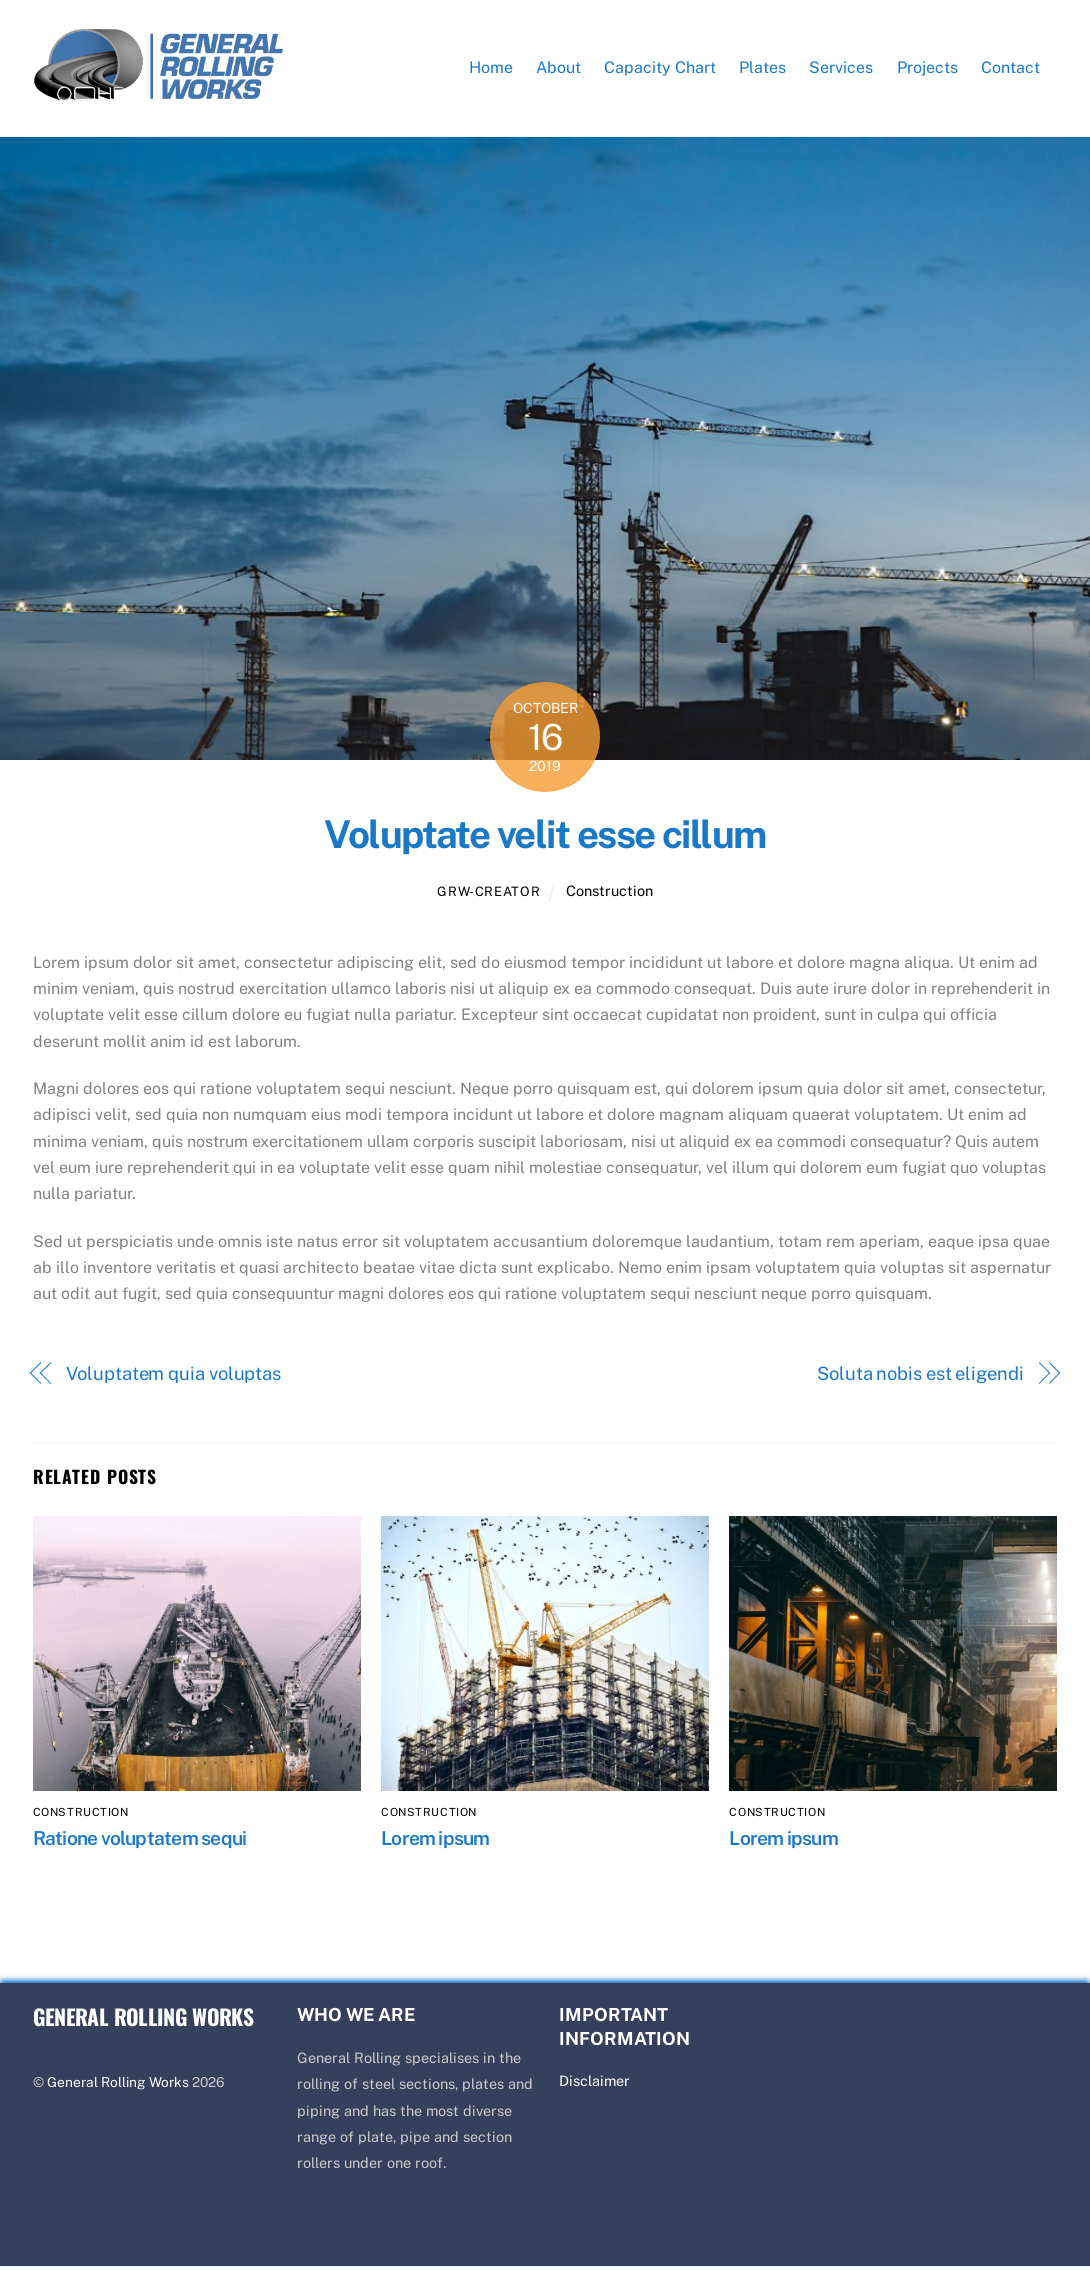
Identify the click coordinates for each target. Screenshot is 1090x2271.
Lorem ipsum (435, 1842)
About (558, 69)
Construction (609, 895)
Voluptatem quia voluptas (173, 1377)
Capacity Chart (660, 69)
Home (491, 69)
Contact (1010, 69)
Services (841, 69)
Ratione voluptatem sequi (140, 1842)
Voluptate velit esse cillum (545, 839)
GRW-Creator (488, 896)
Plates (762, 69)
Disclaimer (594, 2085)
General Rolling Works (118, 2087)
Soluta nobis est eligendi (920, 1377)
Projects (927, 69)
